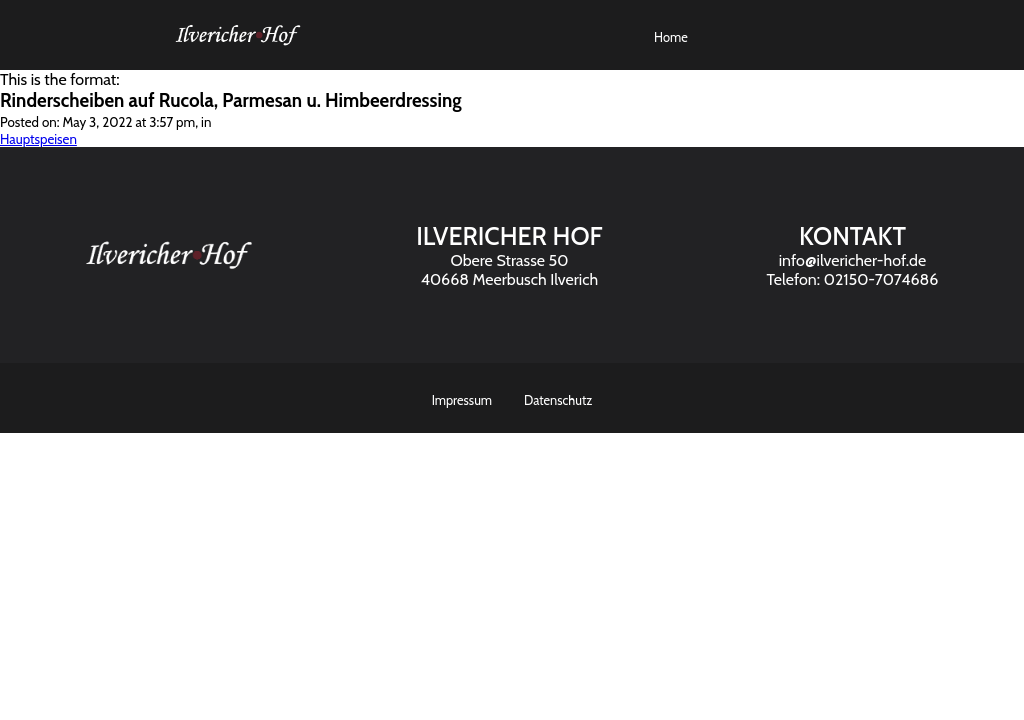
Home (671, 37)
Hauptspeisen (38, 139)
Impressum (462, 400)
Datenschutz (558, 400)
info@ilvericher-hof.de (853, 260)
